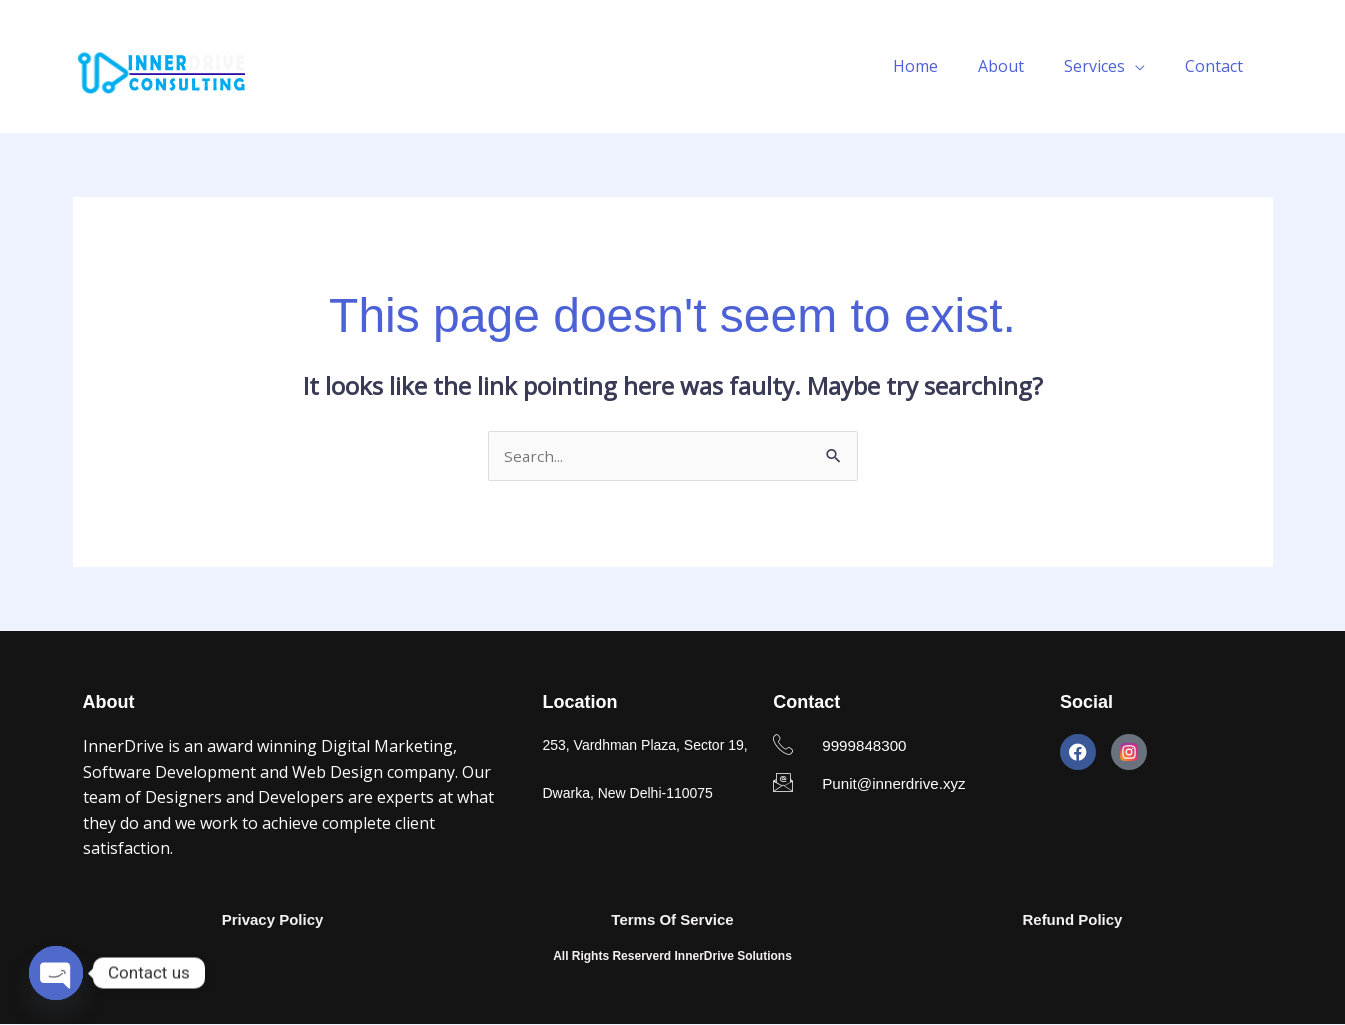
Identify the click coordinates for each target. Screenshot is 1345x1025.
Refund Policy (1072, 920)
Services (1106, 66)
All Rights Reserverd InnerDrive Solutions (672, 958)
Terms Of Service (672, 920)
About (1021, 66)
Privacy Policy (273, 920)
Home (943, 66)
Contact (1218, 66)
